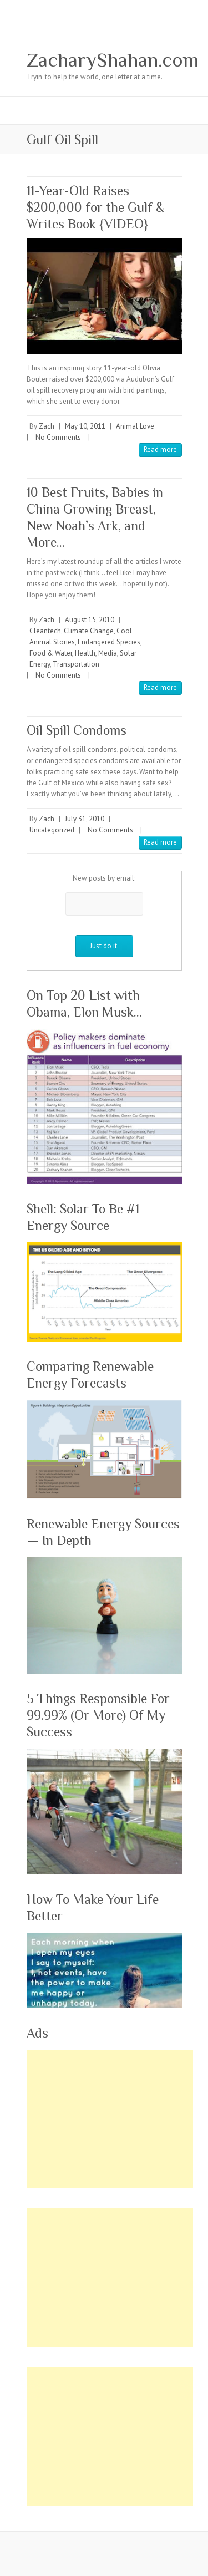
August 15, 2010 (89, 619)
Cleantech (45, 631)
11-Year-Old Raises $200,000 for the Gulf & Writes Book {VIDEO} (95, 207)
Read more (160, 449)
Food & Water (50, 653)
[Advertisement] (110, 2119)
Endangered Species (109, 642)
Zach (46, 426)
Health (85, 653)
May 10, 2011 (85, 426)
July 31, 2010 (84, 819)
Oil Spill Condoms (76, 730)
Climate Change (89, 631)
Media (107, 653)
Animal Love (135, 426)
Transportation (76, 664)
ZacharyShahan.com (113, 60)
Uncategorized (51, 830)
